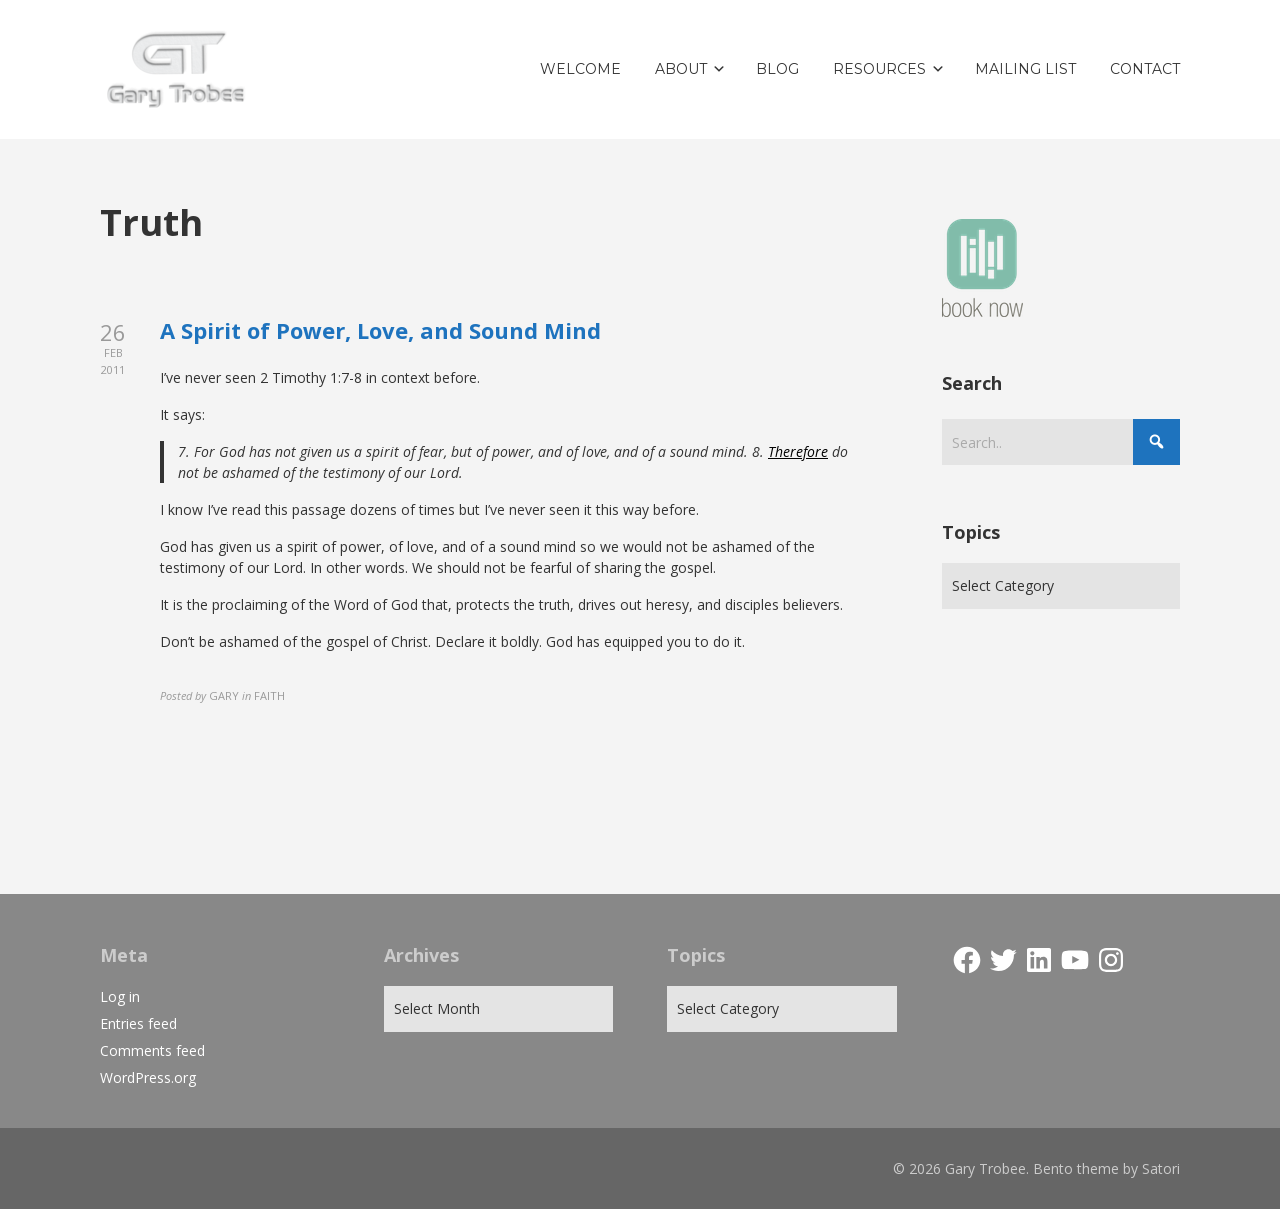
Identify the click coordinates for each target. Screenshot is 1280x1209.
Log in (120, 996)
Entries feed (138, 1023)
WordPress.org (148, 1077)
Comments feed (152, 1050)
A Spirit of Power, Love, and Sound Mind (380, 330)
